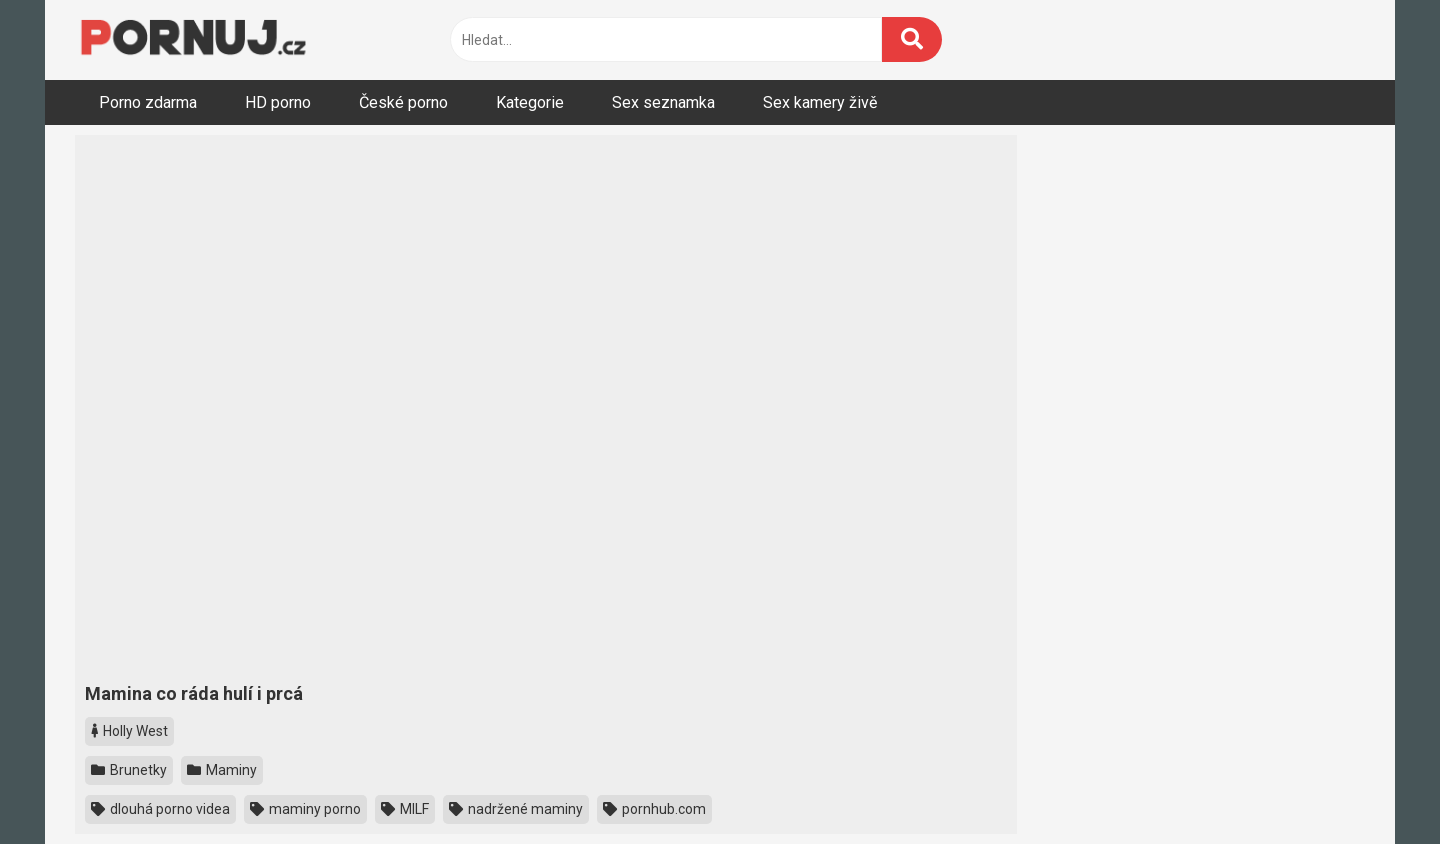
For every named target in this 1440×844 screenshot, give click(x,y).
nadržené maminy (516, 809)
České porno (403, 102)
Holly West (129, 731)
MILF (405, 809)
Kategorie (530, 102)
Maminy (222, 770)
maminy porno (305, 809)
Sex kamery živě (820, 102)
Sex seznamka (663, 102)
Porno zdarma (148, 102)
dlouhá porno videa (160, 809)
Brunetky (129, 770)
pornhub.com (654, 809)
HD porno (278, 102)
